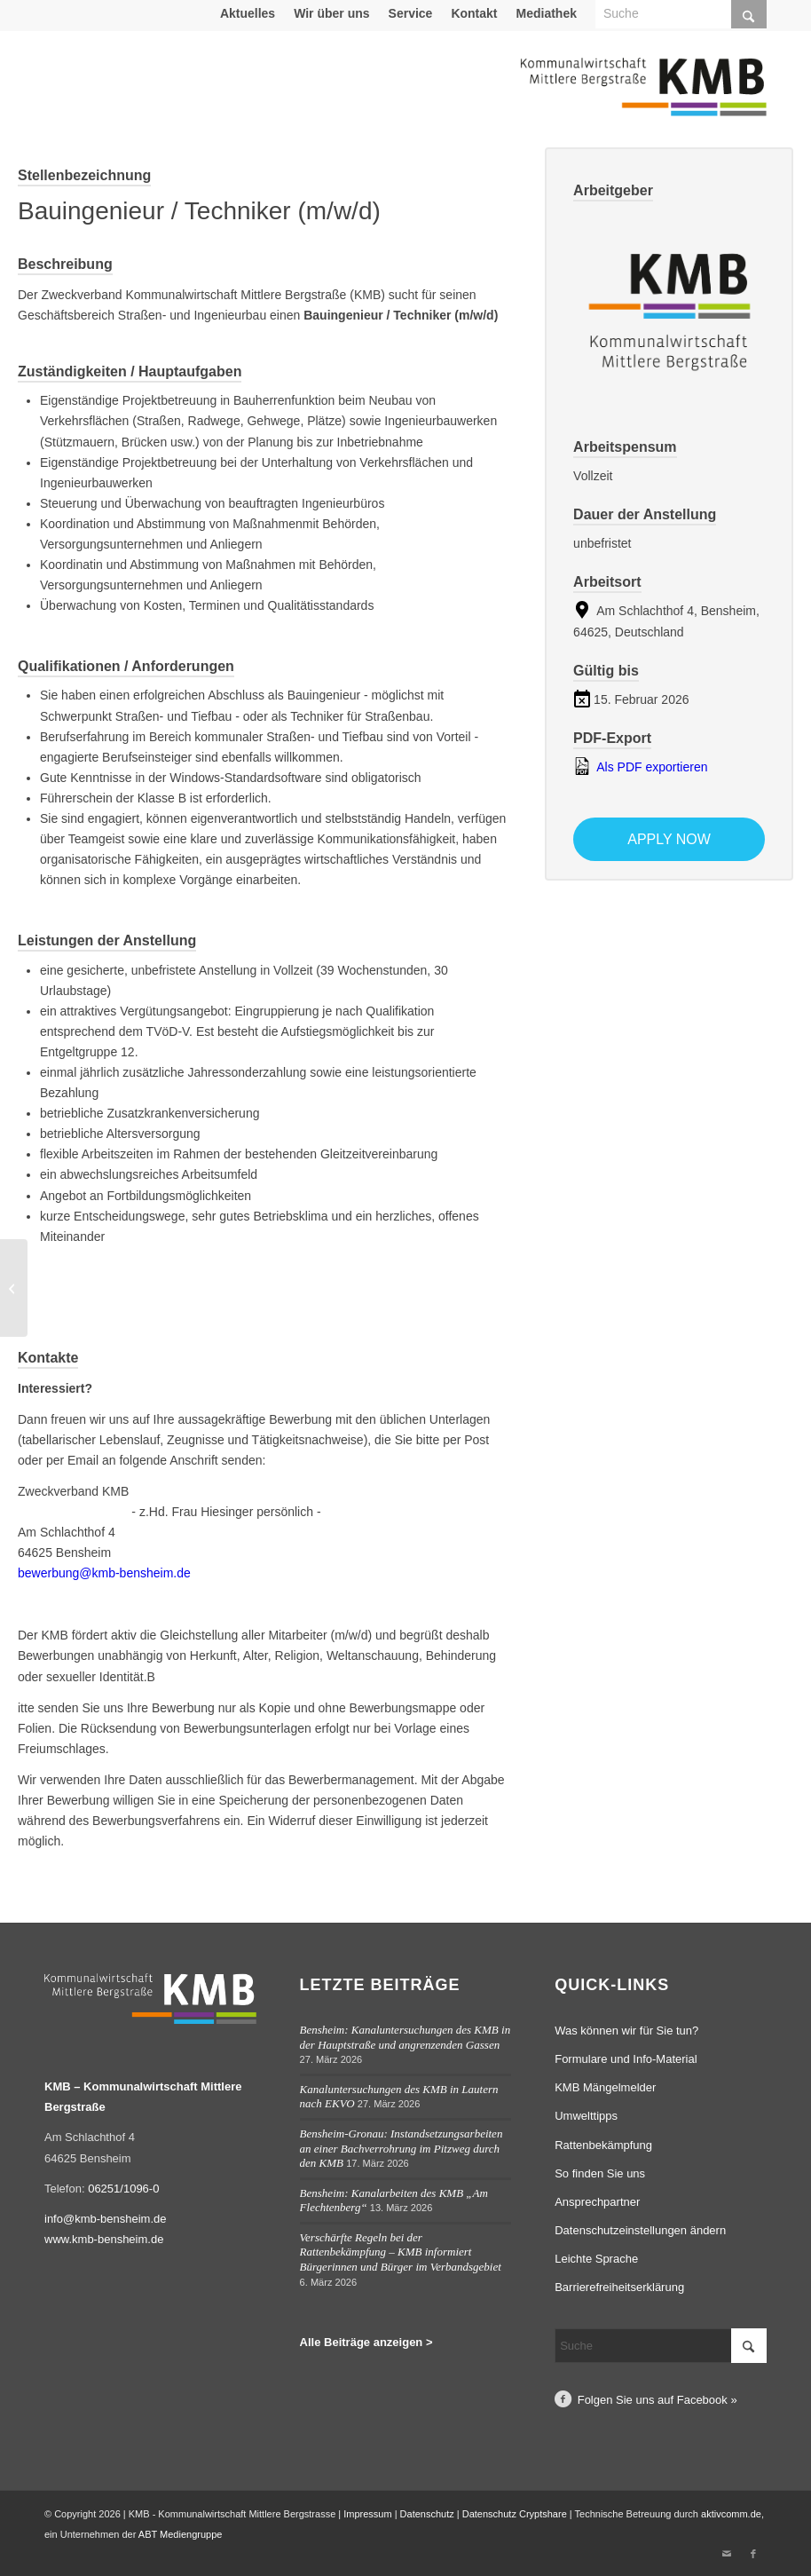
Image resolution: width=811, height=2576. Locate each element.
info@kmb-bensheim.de (105, 2218)
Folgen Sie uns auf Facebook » (657, 2399)
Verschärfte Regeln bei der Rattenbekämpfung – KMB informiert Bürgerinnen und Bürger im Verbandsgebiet (400, 2252)
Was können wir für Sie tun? (626, 2030)
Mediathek (546, 13)
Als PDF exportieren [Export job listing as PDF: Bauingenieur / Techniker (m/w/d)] (640, 766)
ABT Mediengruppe (180, 2534)
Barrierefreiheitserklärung (619, 2287)
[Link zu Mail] (726, 2553)
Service (411, 13)
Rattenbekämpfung (603, 2145)
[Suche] (661, 2345)
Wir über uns (331, 13)
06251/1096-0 (123, 2188)
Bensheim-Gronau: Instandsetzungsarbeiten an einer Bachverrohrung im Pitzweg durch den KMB (401, 2148)
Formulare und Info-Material (626, 2059)
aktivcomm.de (731, 2514)
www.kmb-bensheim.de (103, 2239)
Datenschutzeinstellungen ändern (640, 2230)
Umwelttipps (586, 2115)
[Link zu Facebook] (753, 2553)
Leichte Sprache (596, 2258)
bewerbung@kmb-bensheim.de (104, 1573)
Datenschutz (427, 2514)
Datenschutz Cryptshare (516, 2514)
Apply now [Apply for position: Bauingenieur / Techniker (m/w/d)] (669, 839)
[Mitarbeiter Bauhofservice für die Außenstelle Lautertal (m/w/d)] (14, 1288)
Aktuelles (247, 13)
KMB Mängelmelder (605, 2087)
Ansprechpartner (597, 2202)
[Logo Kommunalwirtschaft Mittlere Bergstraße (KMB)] (643, 98)
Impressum (367, 2514)
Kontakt (474, 13)
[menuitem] (248, 13)
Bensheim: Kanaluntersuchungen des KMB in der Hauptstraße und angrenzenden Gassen (405, 2037)
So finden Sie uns (600, 2173)
